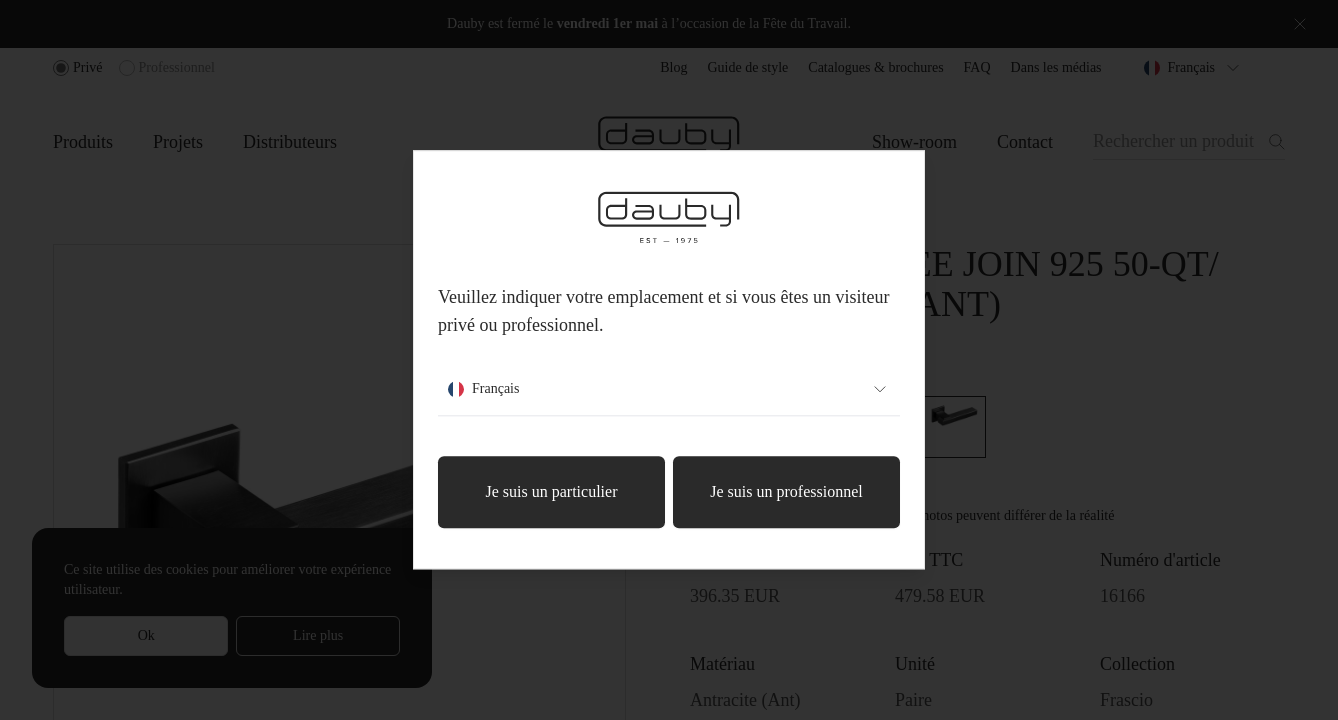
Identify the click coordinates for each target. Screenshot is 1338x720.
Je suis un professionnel (786, 492)
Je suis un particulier (552, 492)
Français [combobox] (669, 390)
